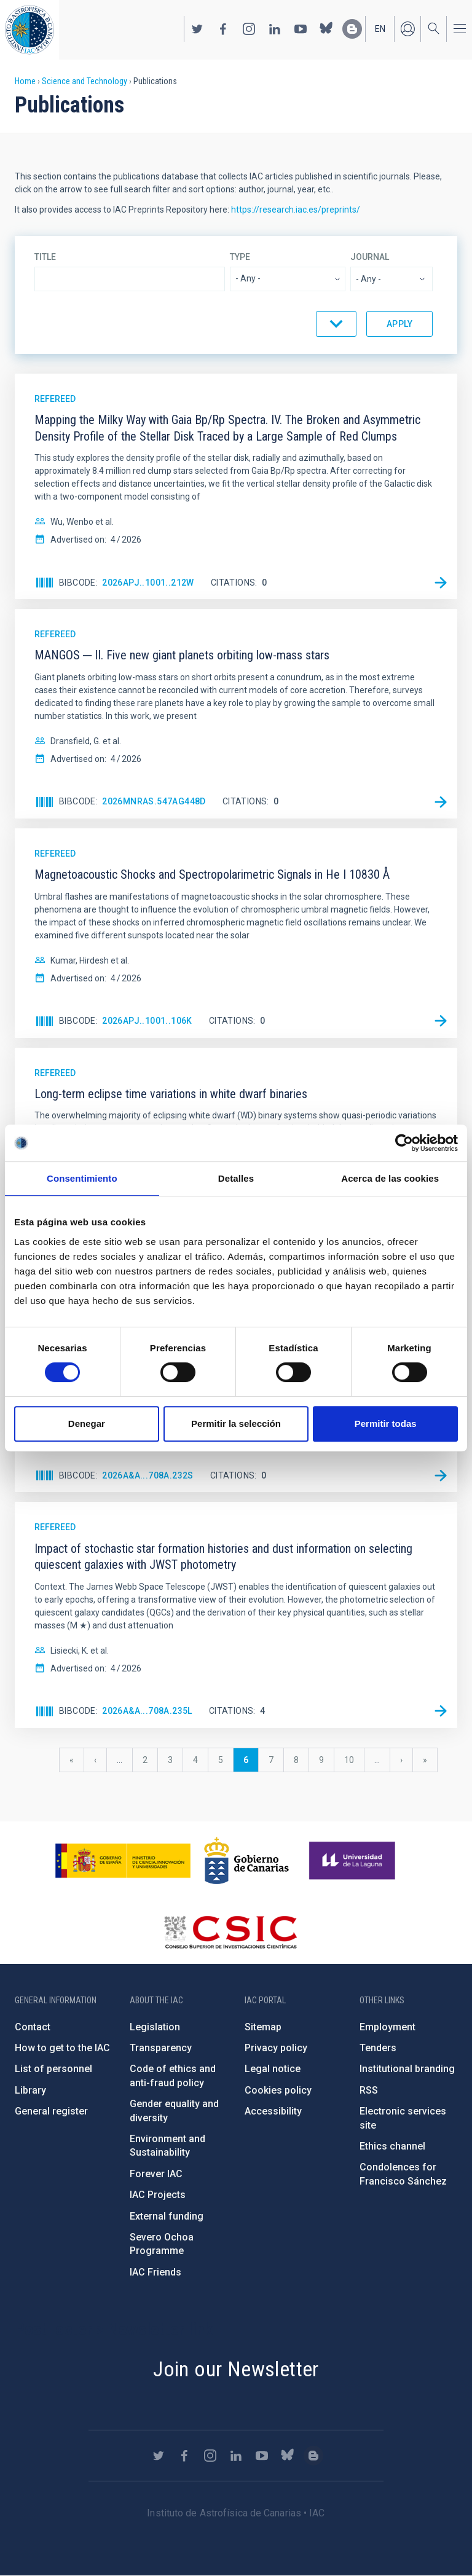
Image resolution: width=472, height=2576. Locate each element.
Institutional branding (407, 2069)
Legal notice (273, 2069)
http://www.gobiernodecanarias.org (246, 1860)
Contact (32, 2027)
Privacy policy (276, 2048)
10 (354, 1760)
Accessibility (273, 2111)
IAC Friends (155, 2272)
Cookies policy (278, 2090)
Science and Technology (84, 81)
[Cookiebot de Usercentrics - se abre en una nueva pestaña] (404, 1143)
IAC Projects (158, 2195)
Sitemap (263, 2027)
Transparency (161, 2048)
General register (51, 2111)
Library (30, 2090)
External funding (166, 2216)
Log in (407, 29)
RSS (369, 2090)
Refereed (55, 399)
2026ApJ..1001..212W (148, 582)
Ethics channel (392, 2146)
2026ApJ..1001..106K (147, 1021)
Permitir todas (386, 1423)
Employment (387, 2027)
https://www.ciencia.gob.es (123, 1861)
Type (240, 257)
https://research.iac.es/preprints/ (295, 209)
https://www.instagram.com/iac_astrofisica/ (249, 29)
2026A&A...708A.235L (147, 1711)
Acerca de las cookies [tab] (390, 1178)
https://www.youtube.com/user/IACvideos (300, 29)
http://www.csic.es (230, 1932)
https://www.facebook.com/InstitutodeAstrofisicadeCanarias (223, 29)
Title (45, 257)
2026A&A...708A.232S (148, 1475)
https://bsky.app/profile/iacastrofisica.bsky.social (326, 29)
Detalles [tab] (236, 1178)
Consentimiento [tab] (82, 1178)
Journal (369, 257)
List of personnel (53, 2069)
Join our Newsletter (236, 2369)
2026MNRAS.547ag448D (154, 801)
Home (25, 81)
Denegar (86, 1423)
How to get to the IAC (62, 2048)
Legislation (155, 2027)
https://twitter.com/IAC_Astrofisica (197, 29)
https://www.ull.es (354, 1860)
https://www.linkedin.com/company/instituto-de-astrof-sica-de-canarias (275, 29)
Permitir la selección (236, 1423)
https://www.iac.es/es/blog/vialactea (352, 29)
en (380, 29)
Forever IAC (156, 2174)
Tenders (378, 2048)
